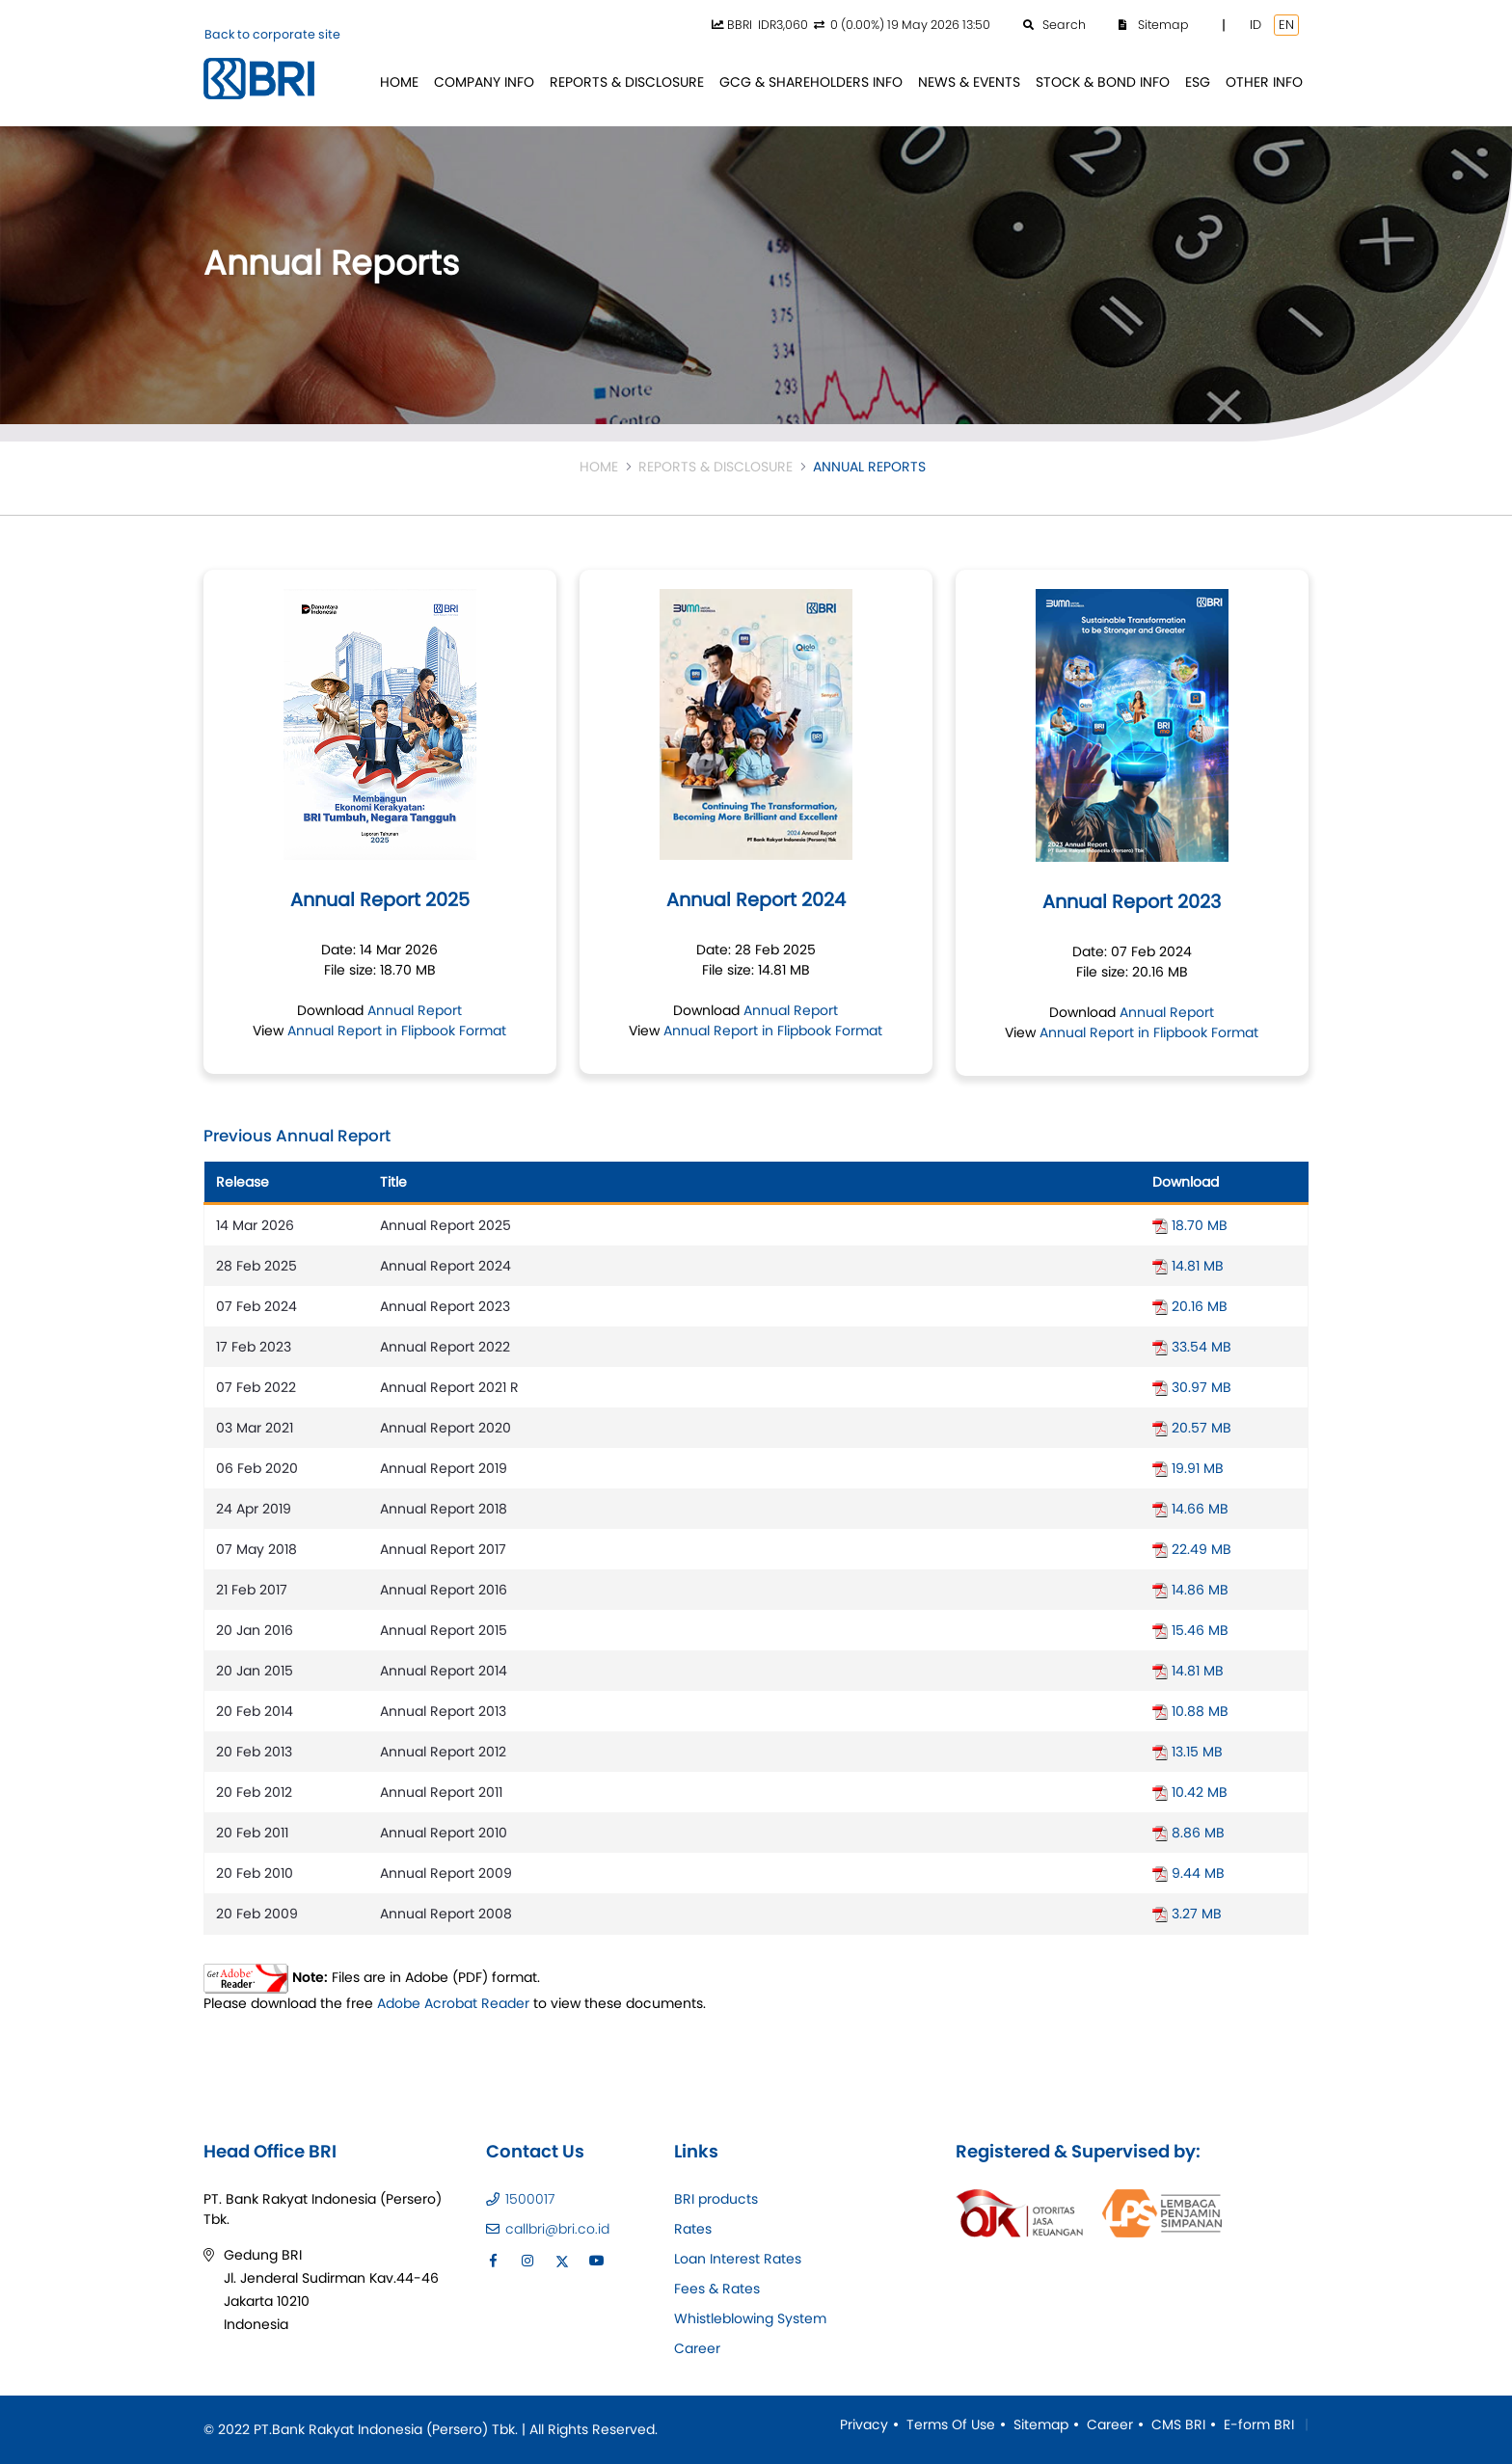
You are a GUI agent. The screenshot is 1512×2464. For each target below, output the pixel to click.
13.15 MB (1187, 1751)
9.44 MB (1188, 1873)
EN (1286, 24)
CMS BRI (1178, 2424)
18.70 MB (1190, 1225)
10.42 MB (1190, 1792)
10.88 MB (1190, 1711)
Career (697, 2348)
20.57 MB (1191, 1427)
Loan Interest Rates (737, 2258)
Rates (693, 2228)
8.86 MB (1188, 1832)
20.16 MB (1190, 1306)
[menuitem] (399, 82)
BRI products (716, 2199)
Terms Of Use (950, 2424)
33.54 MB (1191, 1346)
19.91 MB (1188, 1468)
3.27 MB (1187, 1913)
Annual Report (414, 1010)
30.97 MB (1191, 1387)
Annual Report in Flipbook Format (396, 1030)
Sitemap (1040, 2424)
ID (1255, 24)
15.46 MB (1190, 1630)
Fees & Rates (717, 2288)
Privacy (864, 2424)
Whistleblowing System (750, 2318)
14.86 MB (1190, 1589)
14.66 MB (1190, 1508)
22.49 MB (1191, 1549)
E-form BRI (1259, 2424)
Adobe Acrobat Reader (453, 2003)
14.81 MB (1188, 1265)
